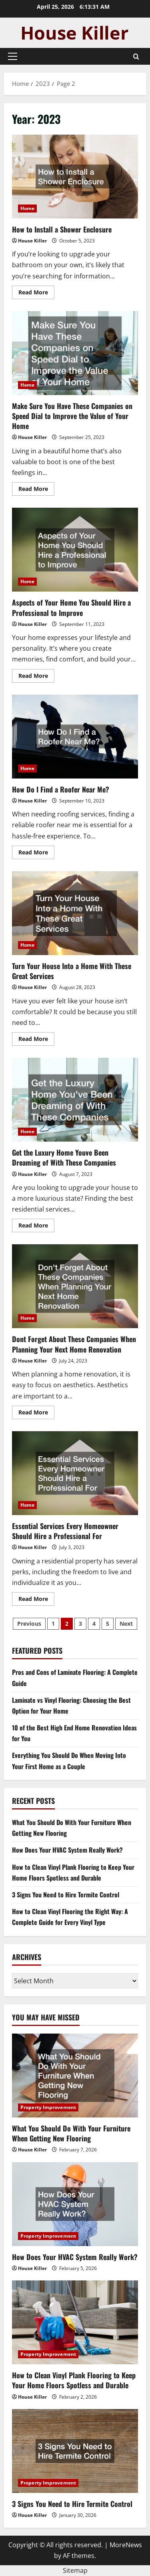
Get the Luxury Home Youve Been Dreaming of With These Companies (75, 1100)
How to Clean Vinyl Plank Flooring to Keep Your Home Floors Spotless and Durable (74, 2380)
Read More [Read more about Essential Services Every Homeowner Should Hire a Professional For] (36, 1600)
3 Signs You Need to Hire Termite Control (65, 1894)
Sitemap (75, 2570)
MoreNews (126, 2544)
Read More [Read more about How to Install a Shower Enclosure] (36, 293)
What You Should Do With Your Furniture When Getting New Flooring (71, 2133)
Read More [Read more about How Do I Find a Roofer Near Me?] (36, 853)
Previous (29, 1623)
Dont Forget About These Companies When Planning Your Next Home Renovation (75, 1286)
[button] (12, 56)
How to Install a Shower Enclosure (75, 176)
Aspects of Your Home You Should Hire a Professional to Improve (75, 550)
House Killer (32, 240)
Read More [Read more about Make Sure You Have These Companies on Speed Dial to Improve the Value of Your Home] (36, 490)
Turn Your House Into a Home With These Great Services (75, 913)
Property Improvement (48, 2107)
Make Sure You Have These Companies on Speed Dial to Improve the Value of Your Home (75, 353)
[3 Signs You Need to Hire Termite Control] (75, 2451)
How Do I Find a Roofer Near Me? (75, 737)
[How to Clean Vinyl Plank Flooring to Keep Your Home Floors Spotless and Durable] (75, 2322)
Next (126, 1623)
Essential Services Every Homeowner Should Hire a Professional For (75, 1473)
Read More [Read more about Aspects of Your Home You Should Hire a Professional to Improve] (36, 677)
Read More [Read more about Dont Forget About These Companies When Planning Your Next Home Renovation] (36, 1413)
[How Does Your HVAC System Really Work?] (75, 2204)
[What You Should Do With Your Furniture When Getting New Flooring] (75, 2075)
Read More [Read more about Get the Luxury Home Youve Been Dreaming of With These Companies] (36, 1226)
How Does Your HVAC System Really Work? (67, 1850)
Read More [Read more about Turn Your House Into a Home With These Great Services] (36, 1040)
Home (27, 208)
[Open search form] (136, 56)
